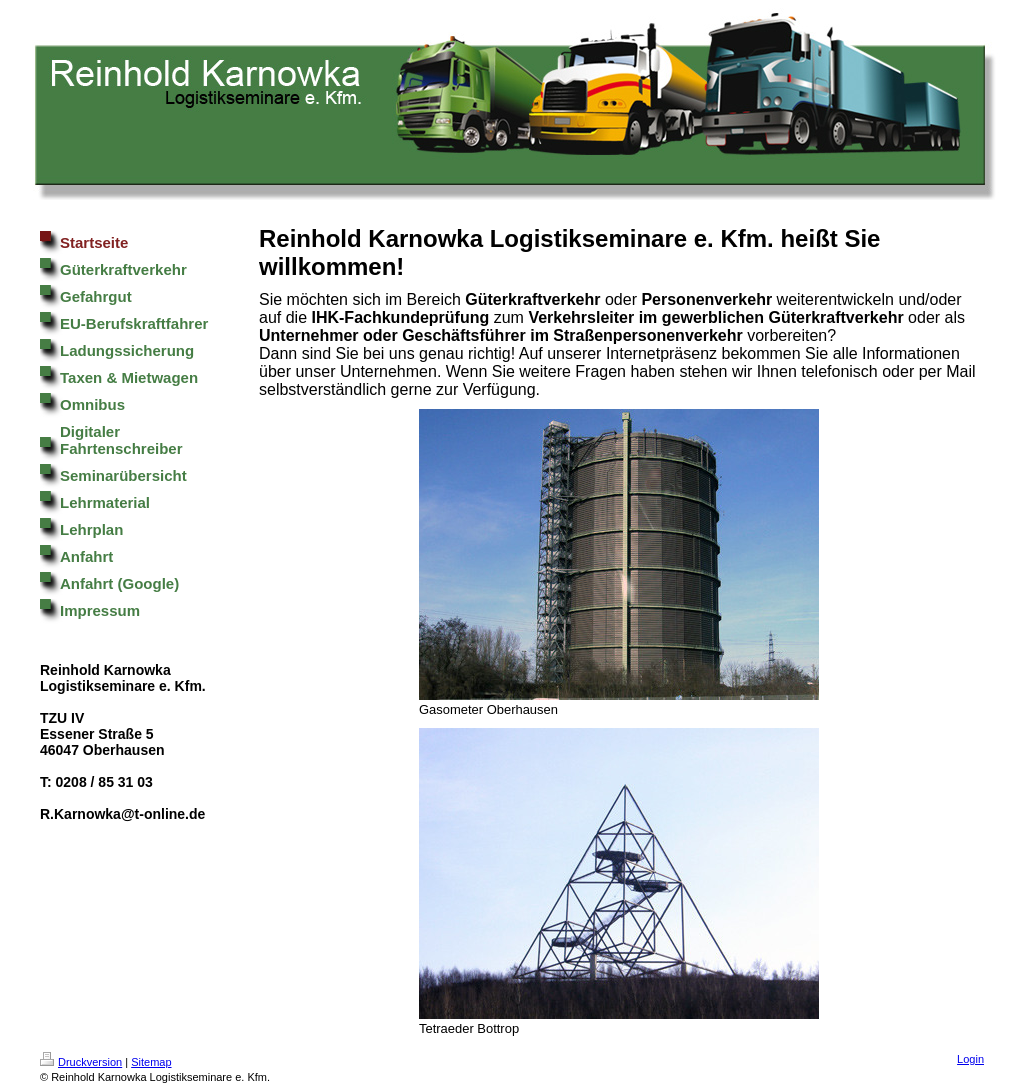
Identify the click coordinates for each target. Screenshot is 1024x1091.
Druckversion (81, 1062)
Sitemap (151, 1062)
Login (970, 1059)
